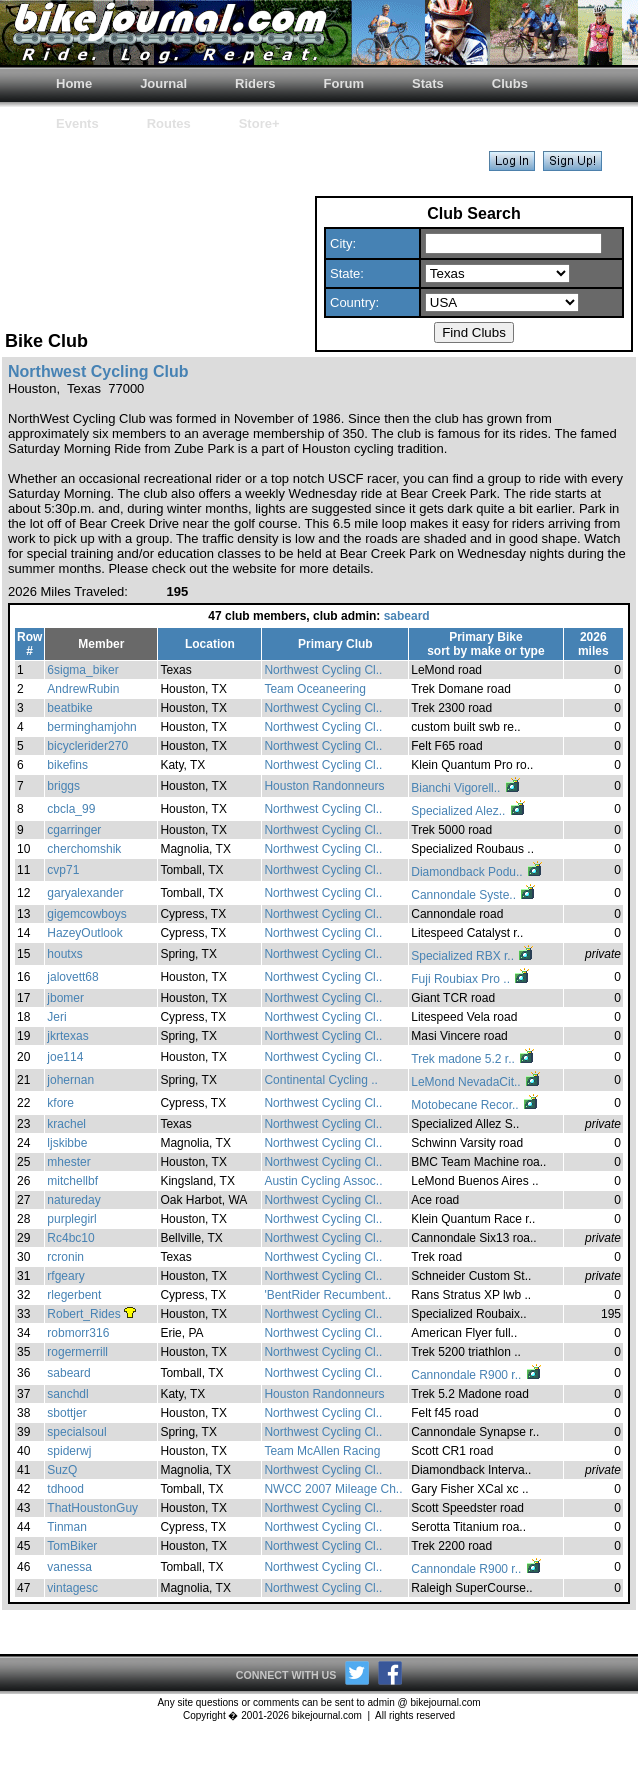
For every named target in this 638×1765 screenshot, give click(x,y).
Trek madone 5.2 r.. (473, 1059)
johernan (70, 1080)
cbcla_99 (71, 809)
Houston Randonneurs (324, 786)
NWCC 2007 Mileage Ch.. (333, 1489)
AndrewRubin (83, 689)
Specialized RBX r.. (473, 956)
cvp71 (63, 870)
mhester (68, 1162)
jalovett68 (72, 977)
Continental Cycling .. (320, 1080)
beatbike (69, 708)
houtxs (64, 954)
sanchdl (67, 1394)
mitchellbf (72, 1181)
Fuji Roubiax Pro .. (471, 979)
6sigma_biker (82, 670)
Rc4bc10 (70, 1238)
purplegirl (71, 1219)
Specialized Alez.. (468, 811)
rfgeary (65, 1276)
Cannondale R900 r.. (476, 1375)
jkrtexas (67, 1036)
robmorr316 (78, 1333)
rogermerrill (77, 1352)
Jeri (56, 1017)
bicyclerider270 (87, 746)
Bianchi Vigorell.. (466, 788)
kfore (60, 1103)
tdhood (65, 1489)
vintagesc (72, 1588)
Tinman (67, 1527)
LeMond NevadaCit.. (476, 1082)
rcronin (65, 1257)
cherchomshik (84, 849)
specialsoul (76, 1432)
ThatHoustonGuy (92, 1508)
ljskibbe (67, 1143)
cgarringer (74, 830)
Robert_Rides (83, 1314)
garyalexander (85, 893)
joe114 (65, 1057)
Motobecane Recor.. (475, 1105)
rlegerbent (74, 1295)
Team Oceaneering (314, 689)
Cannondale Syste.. (474, 895)
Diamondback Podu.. (477, 872)
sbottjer (66, 1413)
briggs (63, 786)
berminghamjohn (91, 727)
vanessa (69, 1567)
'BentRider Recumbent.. (327, 1295)
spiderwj (69, 1451)
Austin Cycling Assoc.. (323, 1181)
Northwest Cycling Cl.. (323, 670)
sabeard (407, 616)
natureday (73, 1200)
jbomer (65, 998)
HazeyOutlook (84, 933)
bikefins (67, 765)
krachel (66, 1124)
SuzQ (62, 1470)
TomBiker (72, 1546)
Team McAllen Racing (322, 1451)
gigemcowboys (86, 914)
